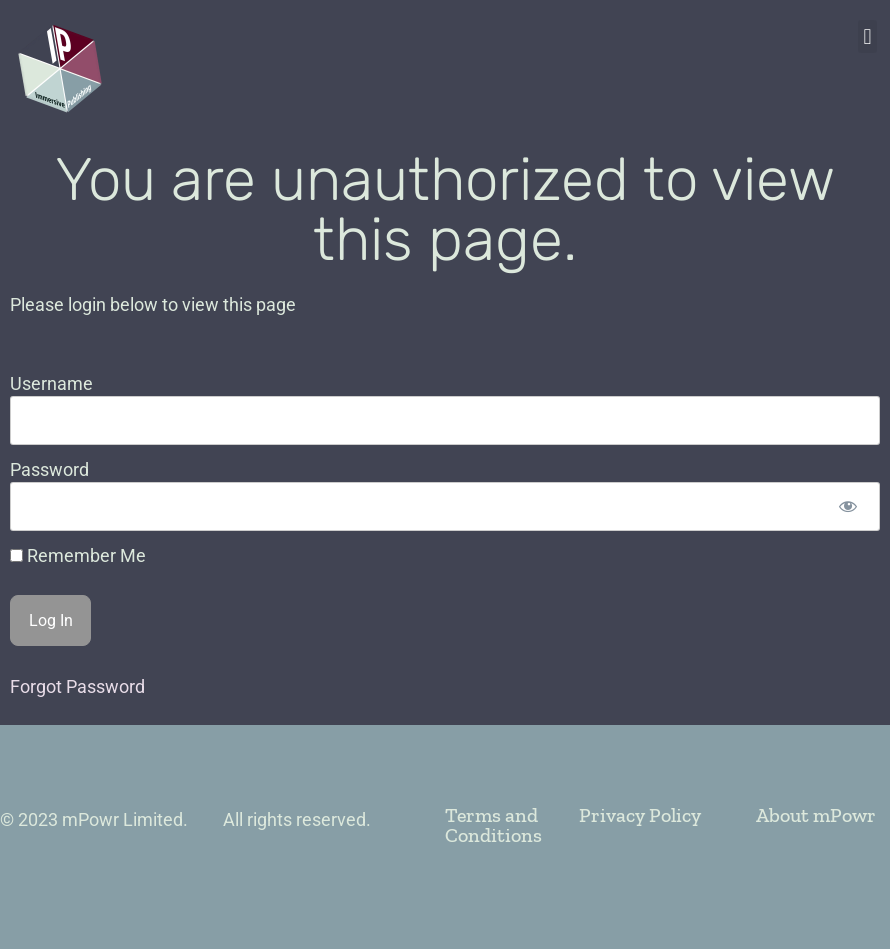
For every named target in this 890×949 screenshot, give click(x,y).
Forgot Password (77, 686)
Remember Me (78, 556)
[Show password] (847, 506)
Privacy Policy (640, 815)
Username (51, 383)
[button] (867, 36)
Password (49, 469)
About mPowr (816, 815)
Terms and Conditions (493, 825)
